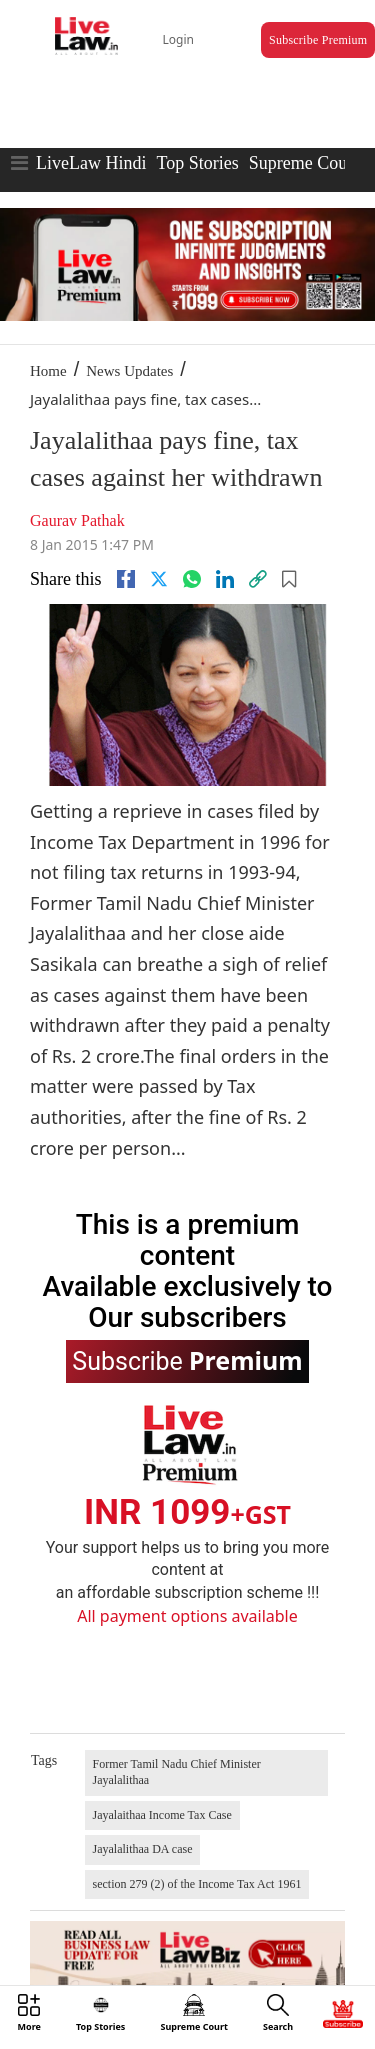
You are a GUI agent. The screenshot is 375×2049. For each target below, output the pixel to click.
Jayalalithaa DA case (143, 1849)
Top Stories (197, 163)
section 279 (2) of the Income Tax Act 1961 (197, 1884)
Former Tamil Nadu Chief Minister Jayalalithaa (177, 1772)
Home (48, 371)
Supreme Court (304, 163)
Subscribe (187, 1360)
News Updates (129, 371)
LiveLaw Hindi (91, 163)
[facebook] (126, 579)
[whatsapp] (192, 579)
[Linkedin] (225, 579)
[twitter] (159, 579)
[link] (258, 579)
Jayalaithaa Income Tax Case (162, 1815)
